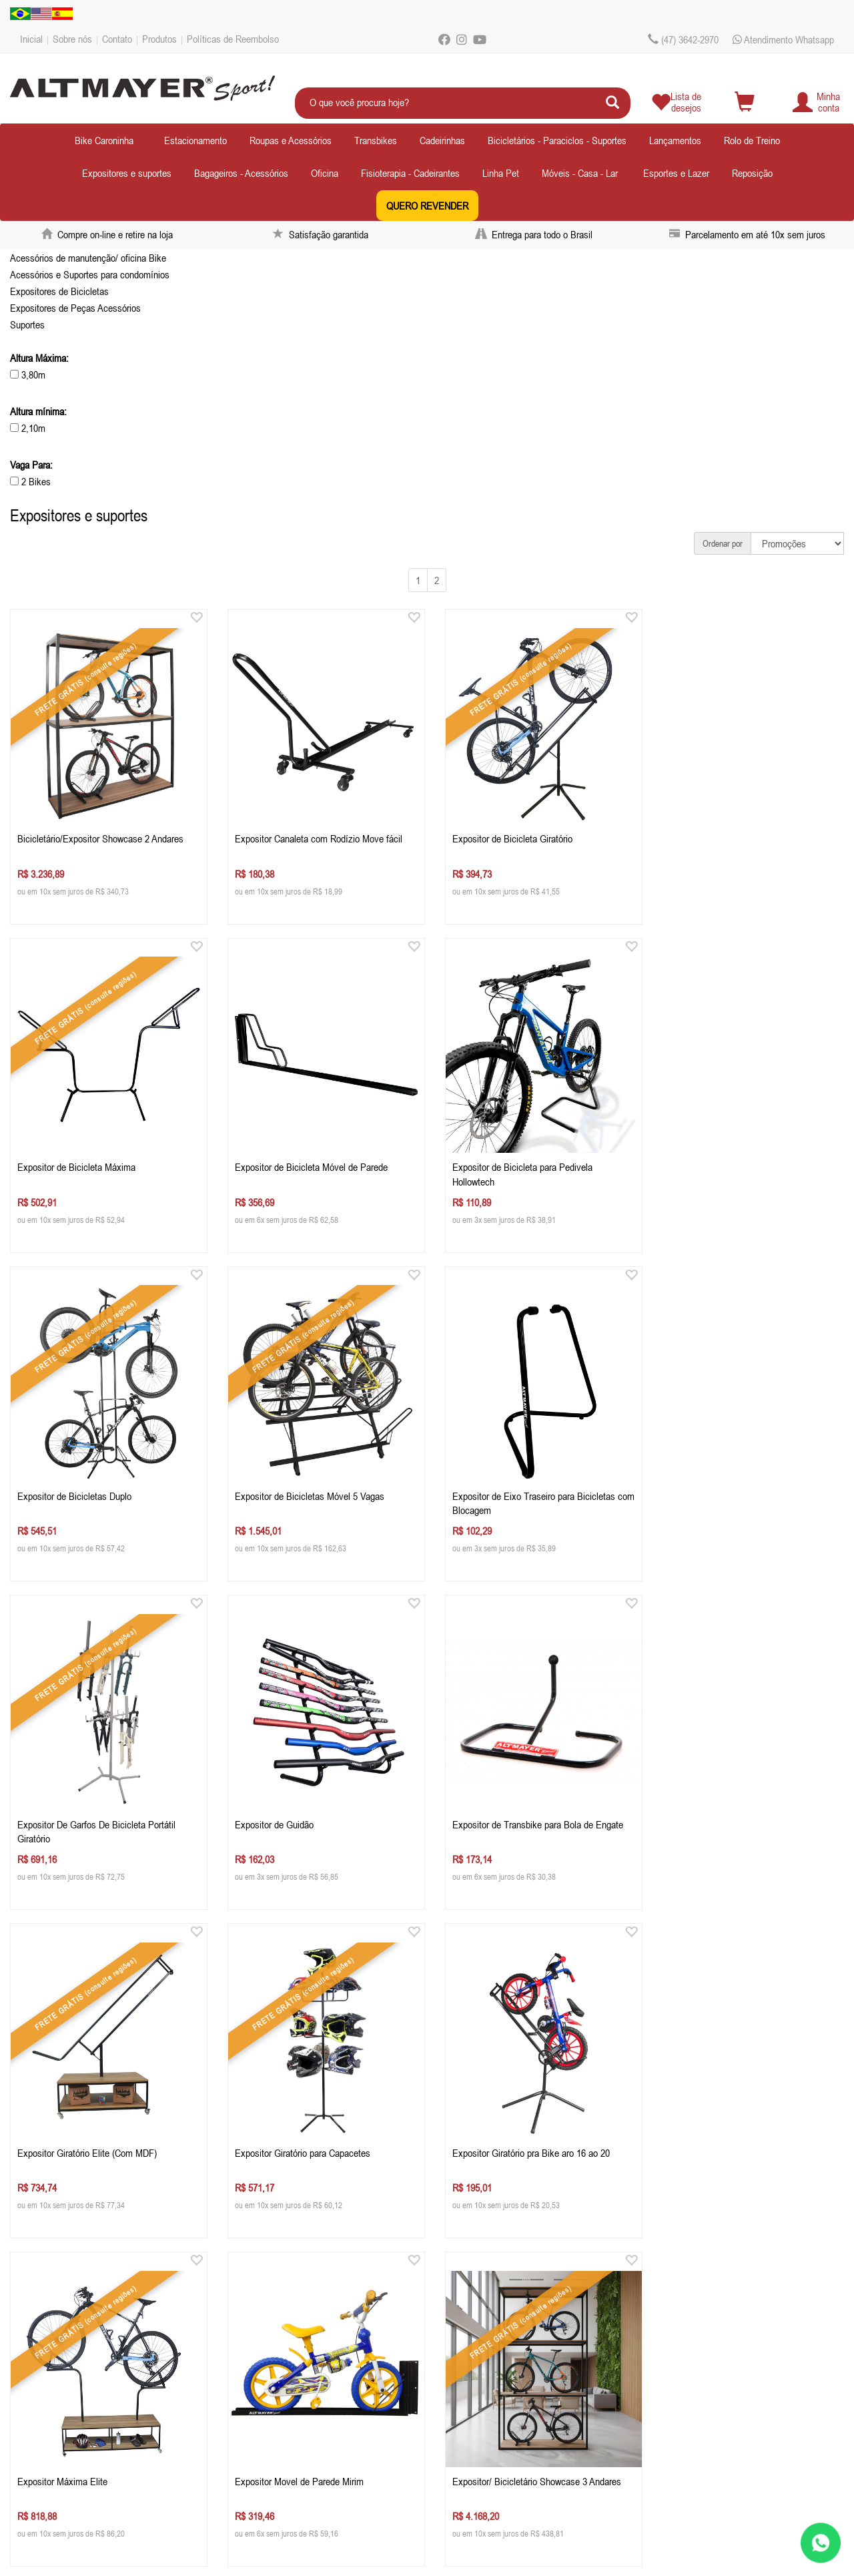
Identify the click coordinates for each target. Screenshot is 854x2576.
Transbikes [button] (375, 140)
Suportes (27, 324)
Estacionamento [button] (195, 140)
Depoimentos (52, 2408)
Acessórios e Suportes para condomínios (89, 274)
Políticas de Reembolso (233, 39)
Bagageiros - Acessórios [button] (241, 173)
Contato (117, 39)
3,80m (27, 374)
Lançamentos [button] (675, 140)
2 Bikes (30, 481)
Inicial (31, 39)
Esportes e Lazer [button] (676, 173)
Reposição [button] (752, 173)
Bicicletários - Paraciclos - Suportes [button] (557, 140)
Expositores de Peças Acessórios (75, 308)
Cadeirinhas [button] (442, 140)
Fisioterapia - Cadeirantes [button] (410, 173)
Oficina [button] (324, 173)
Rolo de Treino (752, 140)
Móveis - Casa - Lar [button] (580, 173)
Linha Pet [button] (500, 173)
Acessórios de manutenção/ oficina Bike (88, 258)
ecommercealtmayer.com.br (316, 2408)
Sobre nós (72, 39)
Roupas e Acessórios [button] (291, 140)
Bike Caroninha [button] (104, 140)
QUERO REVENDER (427, 206)
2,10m (27, 428)
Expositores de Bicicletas (59, 291)
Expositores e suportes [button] (126, 173)
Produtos (159, 39)
